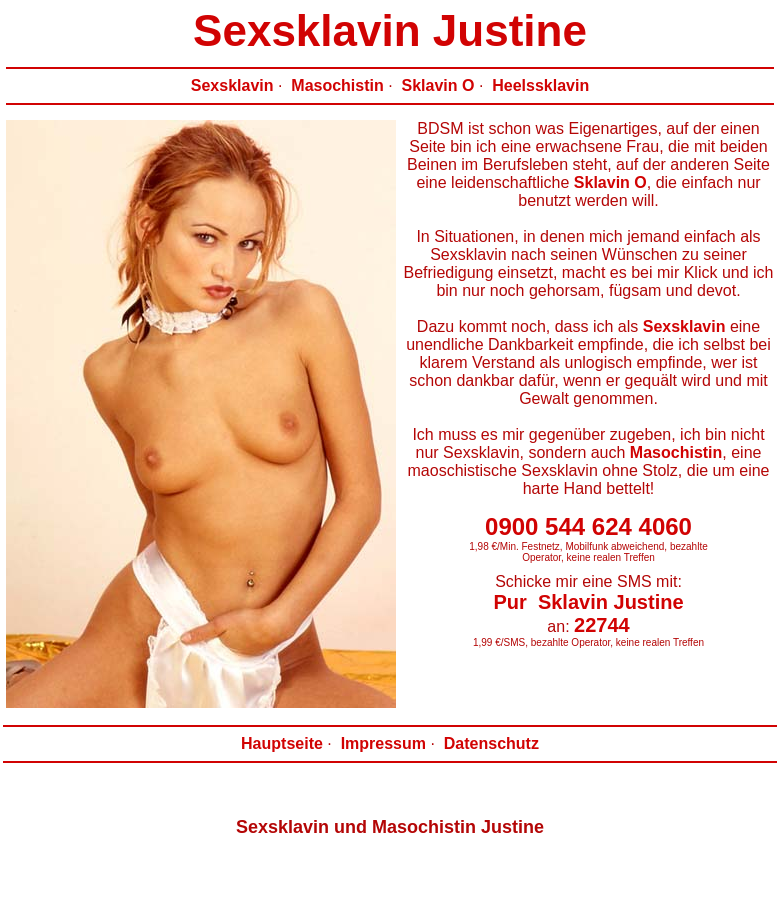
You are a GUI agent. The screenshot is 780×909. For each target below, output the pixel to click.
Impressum (383, 743)
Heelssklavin (540, 85)
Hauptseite (282, 743)
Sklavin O (438, 85)
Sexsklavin (232, 85)
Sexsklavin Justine (390, 30)
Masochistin (337, 85)
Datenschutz (491, 743)
